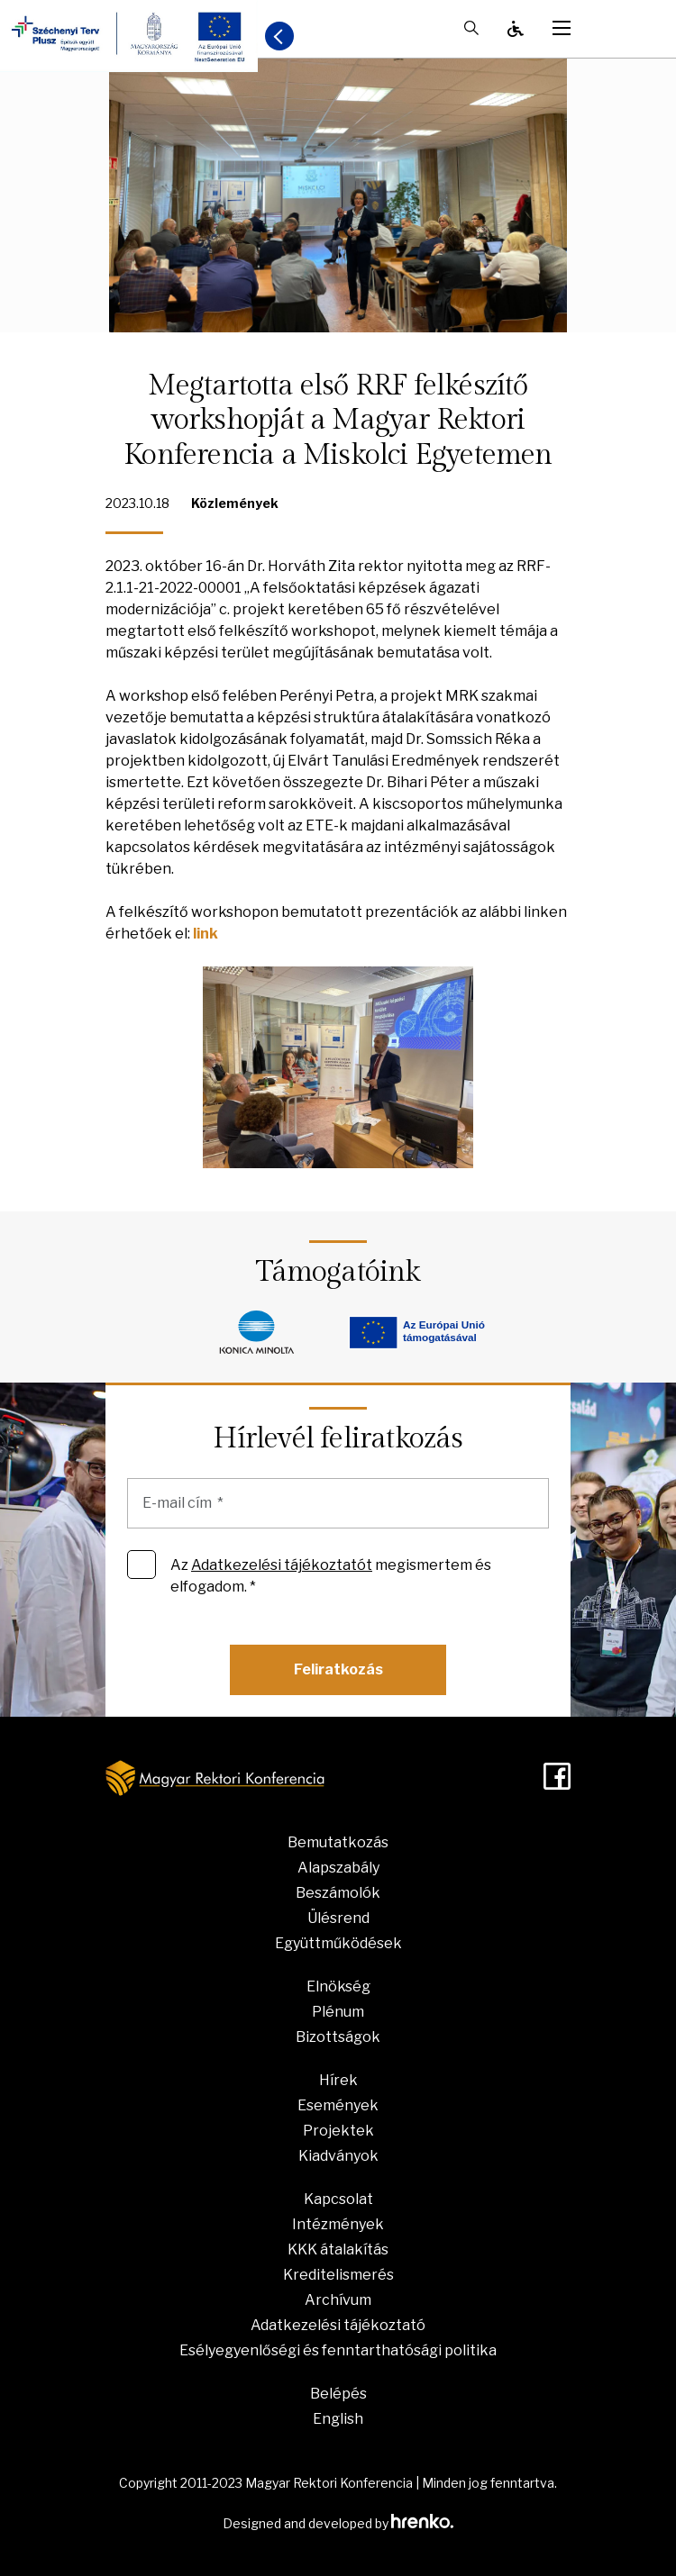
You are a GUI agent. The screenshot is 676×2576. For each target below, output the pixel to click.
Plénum (338, 2011)
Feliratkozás (338, 1669)
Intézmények (338, 2224)
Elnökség (338, 1986)
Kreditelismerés (338, 2274)
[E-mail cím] (338, 1503)
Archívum (338, 2299)
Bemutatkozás (338, 1842)
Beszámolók (338, 1892)
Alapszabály (338, 1867)
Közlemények (235, 503)
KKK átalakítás (338, 2249)
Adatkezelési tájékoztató (338, 2325)
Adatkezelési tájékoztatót (281, 1565)
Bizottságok (338, 2036)
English (338, 2418)
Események (338, 2105)
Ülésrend (338, 1918)
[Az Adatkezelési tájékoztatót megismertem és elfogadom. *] (141, 1564)
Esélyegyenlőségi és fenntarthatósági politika (338, 2350)
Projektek (338, 2130)
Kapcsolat (338, 2199)
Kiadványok (338, 2155)
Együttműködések (338, 1943)
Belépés (338, 2393)
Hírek (338, 2080)
